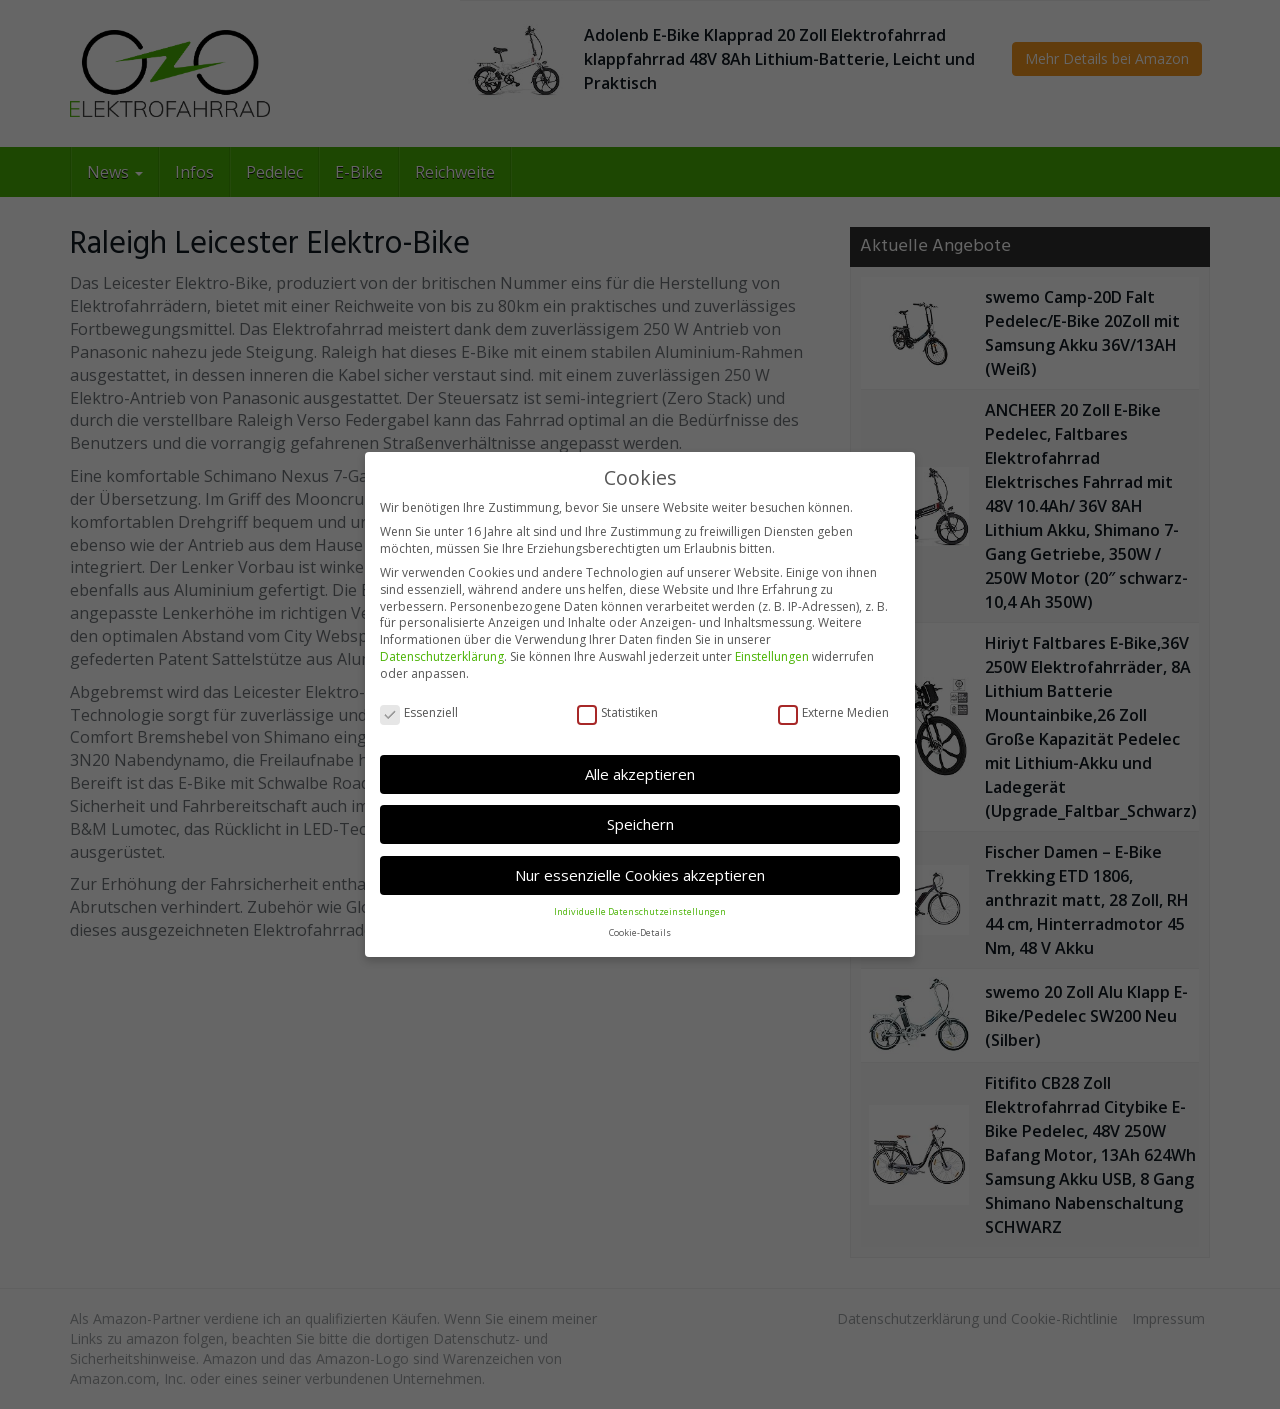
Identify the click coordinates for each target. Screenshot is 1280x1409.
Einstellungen (772, 656)
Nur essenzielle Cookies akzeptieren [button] (640, 875)
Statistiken (617, 713)
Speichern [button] (640, 824)
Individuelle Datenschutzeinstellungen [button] (640, 911)
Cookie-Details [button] (640, 932)
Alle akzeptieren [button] (640, 774)
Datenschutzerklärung (442, 656)
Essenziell (419, 713)
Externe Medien (833, 713)
